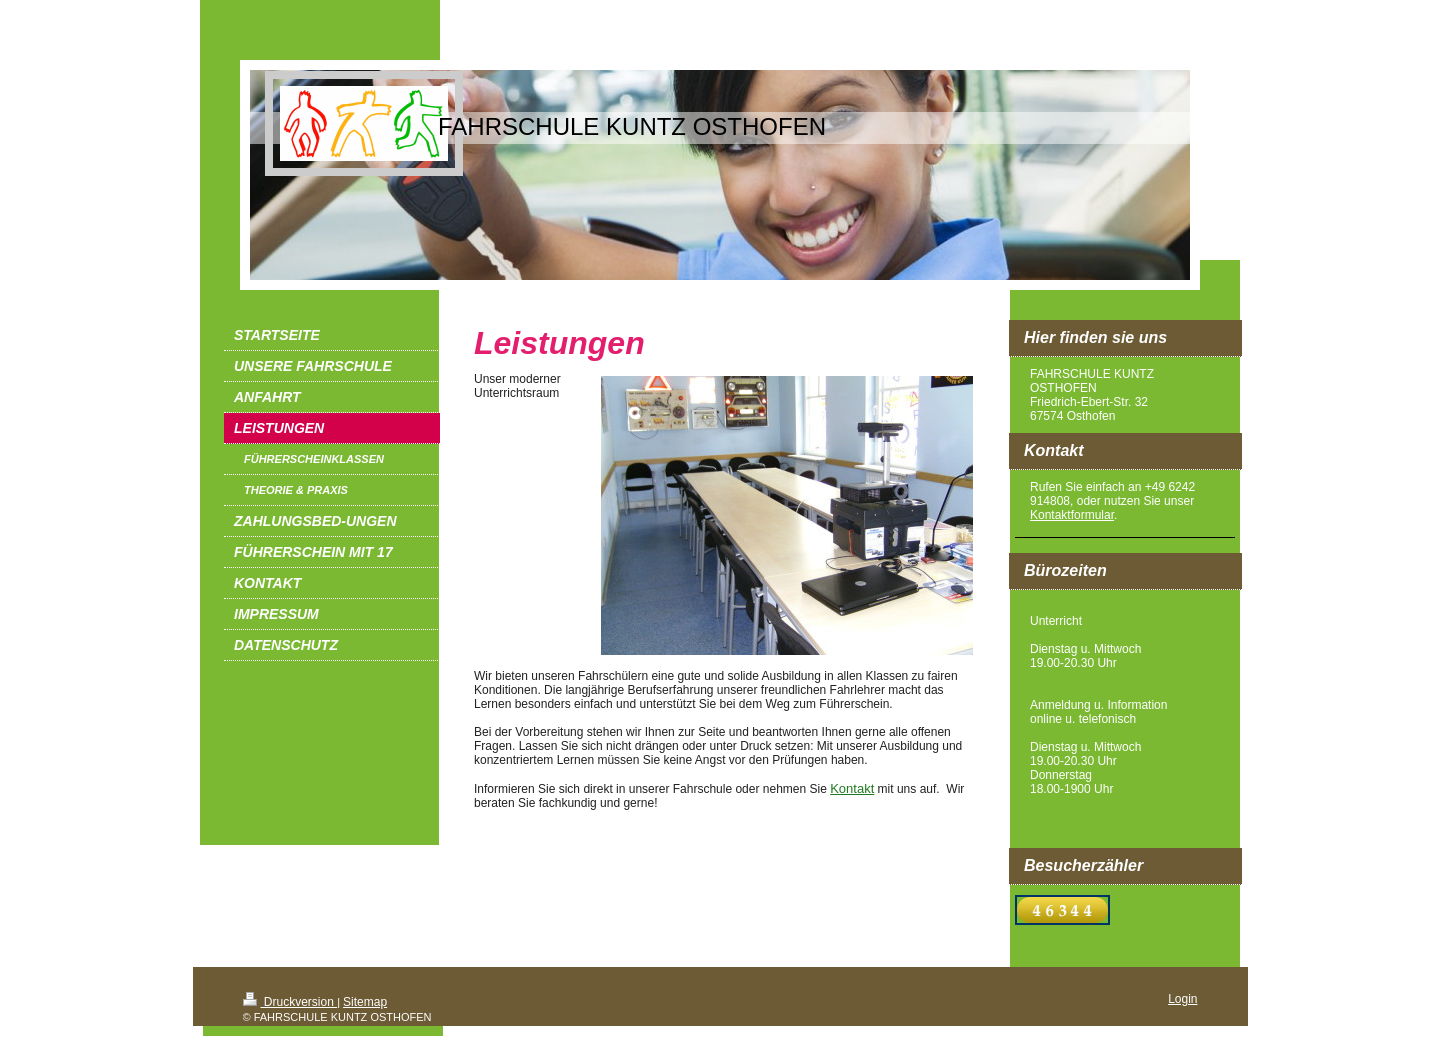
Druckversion (290, 1002)
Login (1182, 999)
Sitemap (365, 1002)
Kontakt (852, 788)
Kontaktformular (1072, 515)
